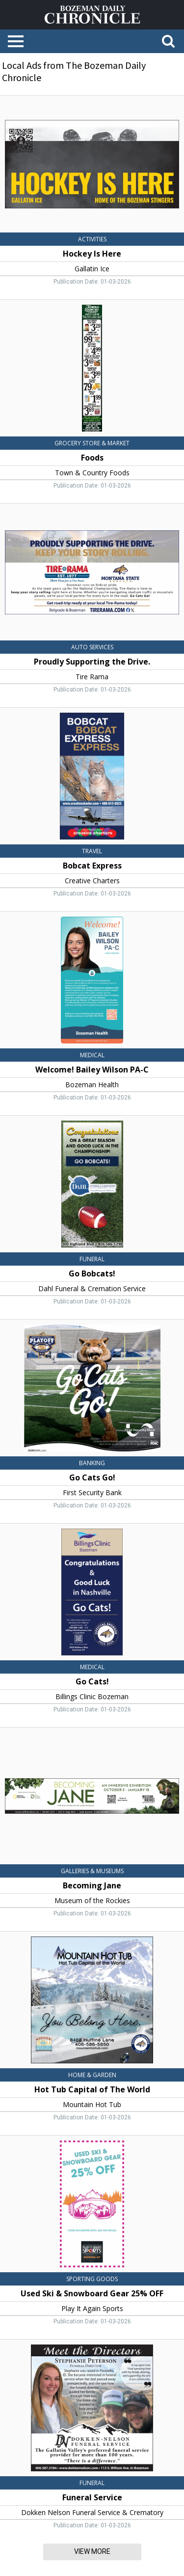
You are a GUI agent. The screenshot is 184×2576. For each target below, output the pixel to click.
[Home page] (92, 13)
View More (92, 2551)
